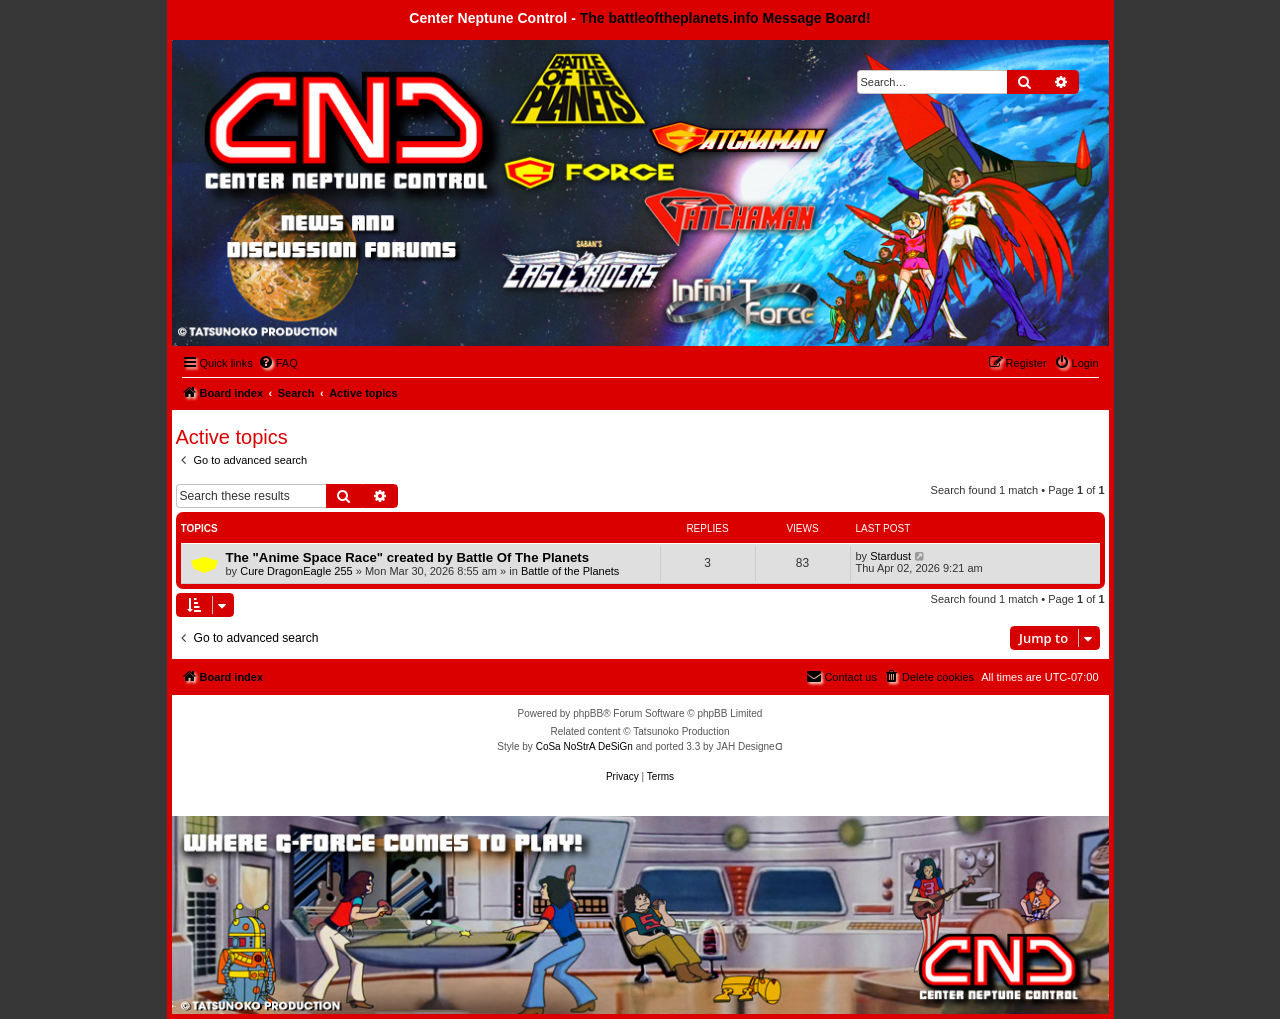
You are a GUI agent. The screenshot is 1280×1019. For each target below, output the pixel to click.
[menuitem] (278, 363)
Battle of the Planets (570, 571)
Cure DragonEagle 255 (296, 571)
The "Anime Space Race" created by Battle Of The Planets (408, 557)
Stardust (890, 556)
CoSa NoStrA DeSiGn (584, 746)
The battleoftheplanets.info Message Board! (725, 18)
